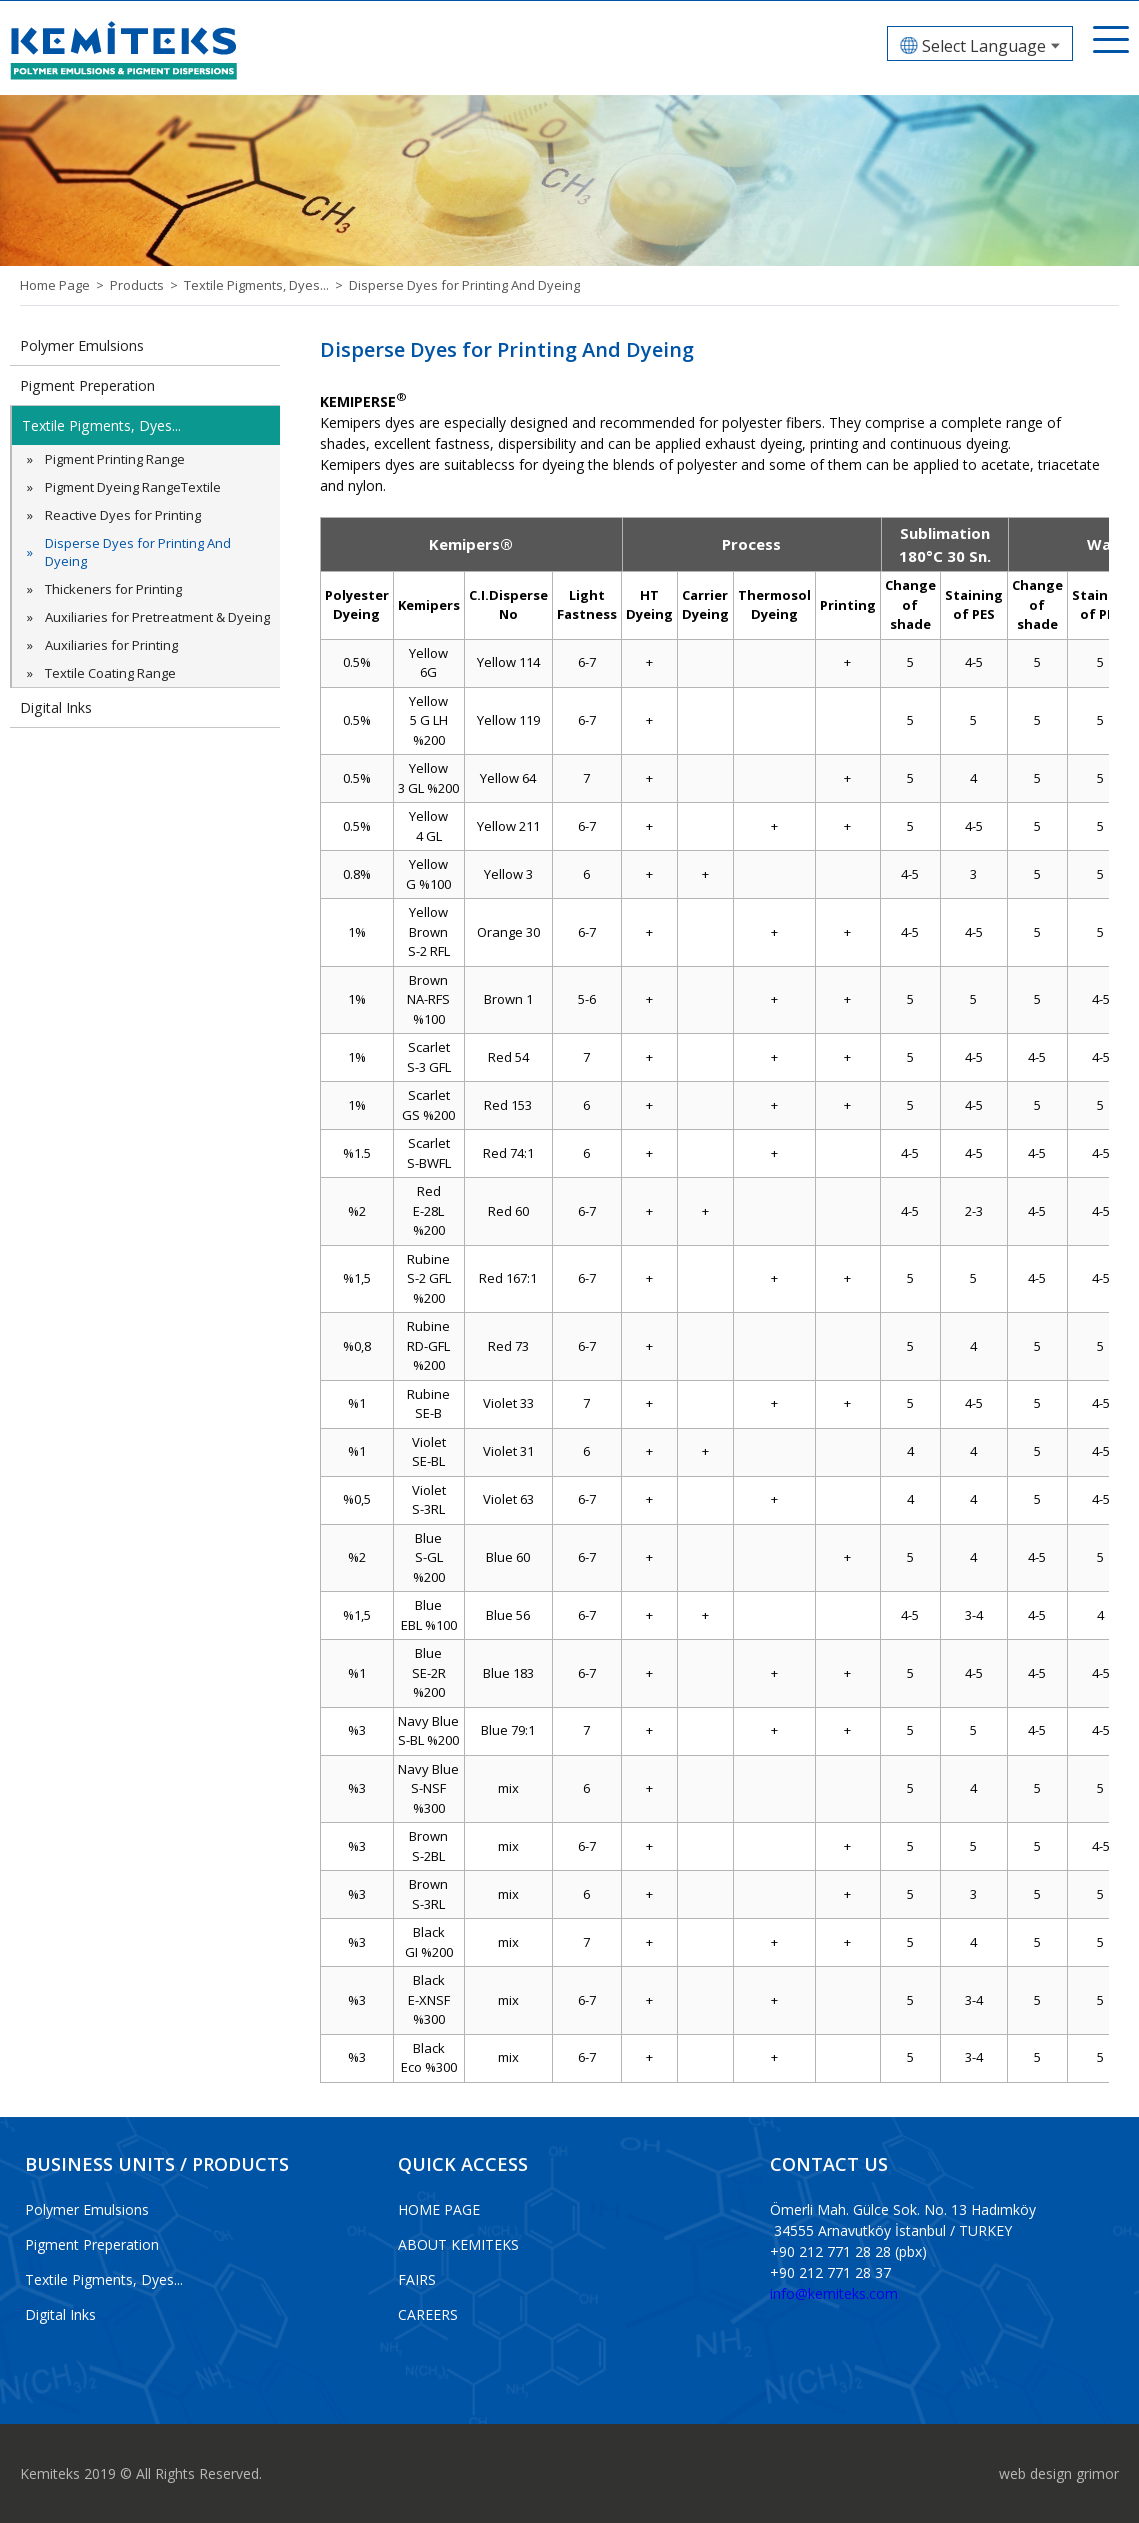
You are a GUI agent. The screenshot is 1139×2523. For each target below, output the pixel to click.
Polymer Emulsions (82, 345)
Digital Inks (55, 707)
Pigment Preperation (87, 385)
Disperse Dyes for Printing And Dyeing (464, 285)
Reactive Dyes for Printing (123, 515)
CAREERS (428, 2314)
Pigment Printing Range (115, 459)
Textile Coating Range (110, 673)
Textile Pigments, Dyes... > (266, 285)
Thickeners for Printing (113, 589)
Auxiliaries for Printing (111, 645)
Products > (147, 285)
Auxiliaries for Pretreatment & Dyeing (157, 617)
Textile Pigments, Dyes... (101, 425)
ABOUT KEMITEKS (458, 2244)
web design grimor (1059, 2473)
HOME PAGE (439, 2209)
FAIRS (417, 2279)
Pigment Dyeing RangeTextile (133, 487)
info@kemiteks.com (834, 2293)
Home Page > (65, 285)
